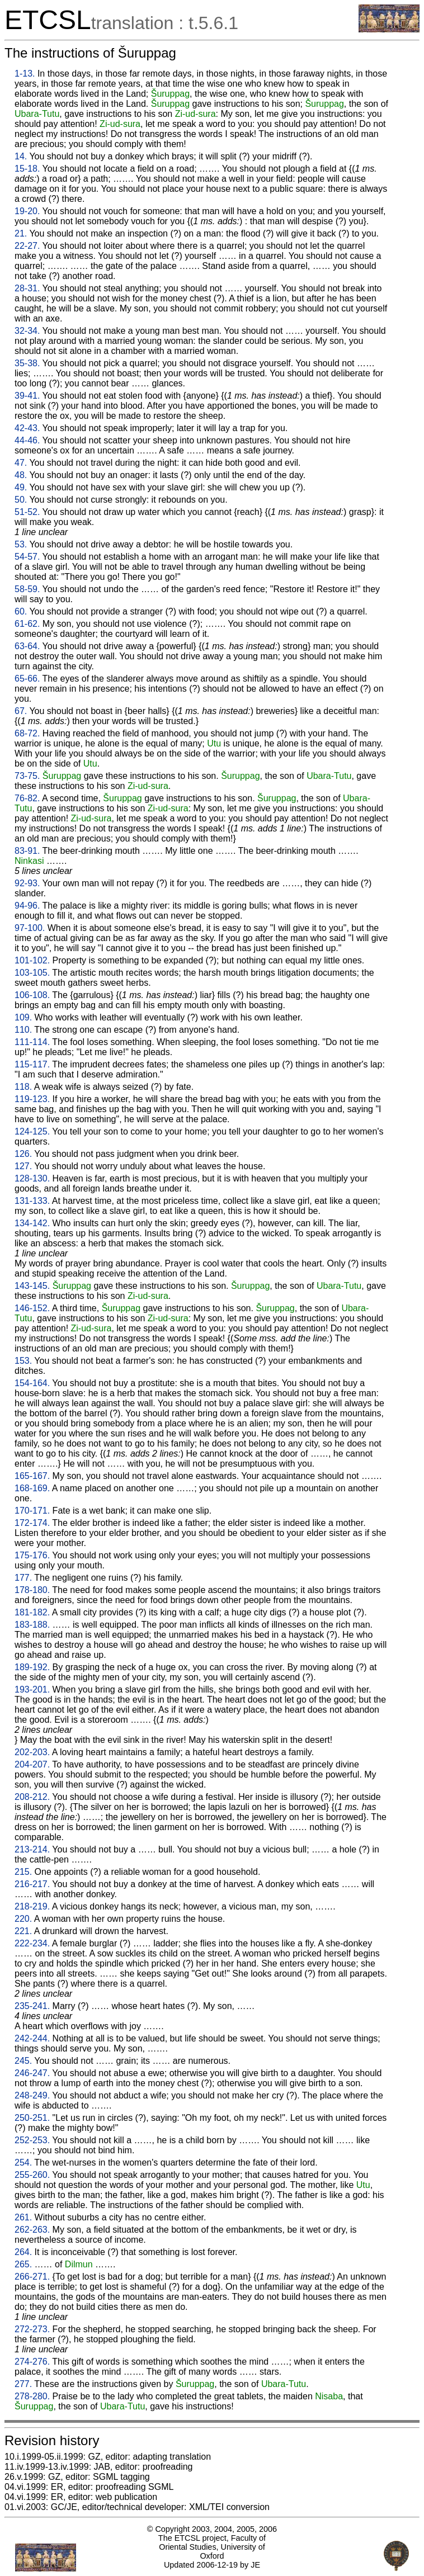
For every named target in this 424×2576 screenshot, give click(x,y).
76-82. (27, 798)
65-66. (27, 678)
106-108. (32, 995)
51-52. (27, 512)
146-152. (32, 1308)
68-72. (27, 733)
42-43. (27, 428)
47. (21, 462)
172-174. (32, 1523)
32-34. (27, 330)
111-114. (32, 1042)
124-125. (32, 1131)
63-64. (27, 646)
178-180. (32, 1590)
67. (21, 711)
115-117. (32, 1064)
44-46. (27, 440)
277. (23, 2384)
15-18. (27, 168)
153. (23, 1360)
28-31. (27, 288)
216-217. (32, 1884)
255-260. (32, 2175)
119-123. (32, 1099)
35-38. (27, 363)
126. (23, 1154)
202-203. (32, 1752)
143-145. (32, 1286)
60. (21, 611)
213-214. (32, 1849)
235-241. (32, 2006)
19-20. (27, 211)
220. (23, 1918)
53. (21, 544)
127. (23, 1166)
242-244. (32, 2038)
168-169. (32, 1488)
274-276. (32, 2361)
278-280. (32, 2396)
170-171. (32, 1510)
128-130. (32, 1178)
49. (21, 487)
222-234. (32, 1943)
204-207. (32, 1764)
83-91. (27, 850)
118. (23, 1086)
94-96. (27, 905)
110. (23, 1029)
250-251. (32, 2118)
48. (21, 475)
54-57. (27, 556)
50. (21, 499)
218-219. (32, 1906)
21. (21, 233)
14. (21, 156)
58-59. (27, 589)
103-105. (32, 972)
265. (23, 2264)
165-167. (32, 1476)
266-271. (32, 2276)
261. (23, 2217)
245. (23, 2060)
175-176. (32, 1555)
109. (23, 1017)
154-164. (32, 1383)
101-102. (32, 960)
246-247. (32, 2073)
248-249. (32, 2095)
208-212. (32, 1797)
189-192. (32, 1667)
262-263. (32, 2229)
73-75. (27, 776)
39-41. (27, 395)
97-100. (30, 928)
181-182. (32, 1612)
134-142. (32, 1223)
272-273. (32, 2329)
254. (23, 2162)
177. (23, 1577)
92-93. (27, 883)
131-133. (32, 1201)
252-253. (32, 2140)
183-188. (32, 1624)
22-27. (27, 245)
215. (23, 1872)
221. (23, 1931)
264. (23, 2252)
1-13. (25, 73)
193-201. (32, 1689)
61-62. (27, 623)
